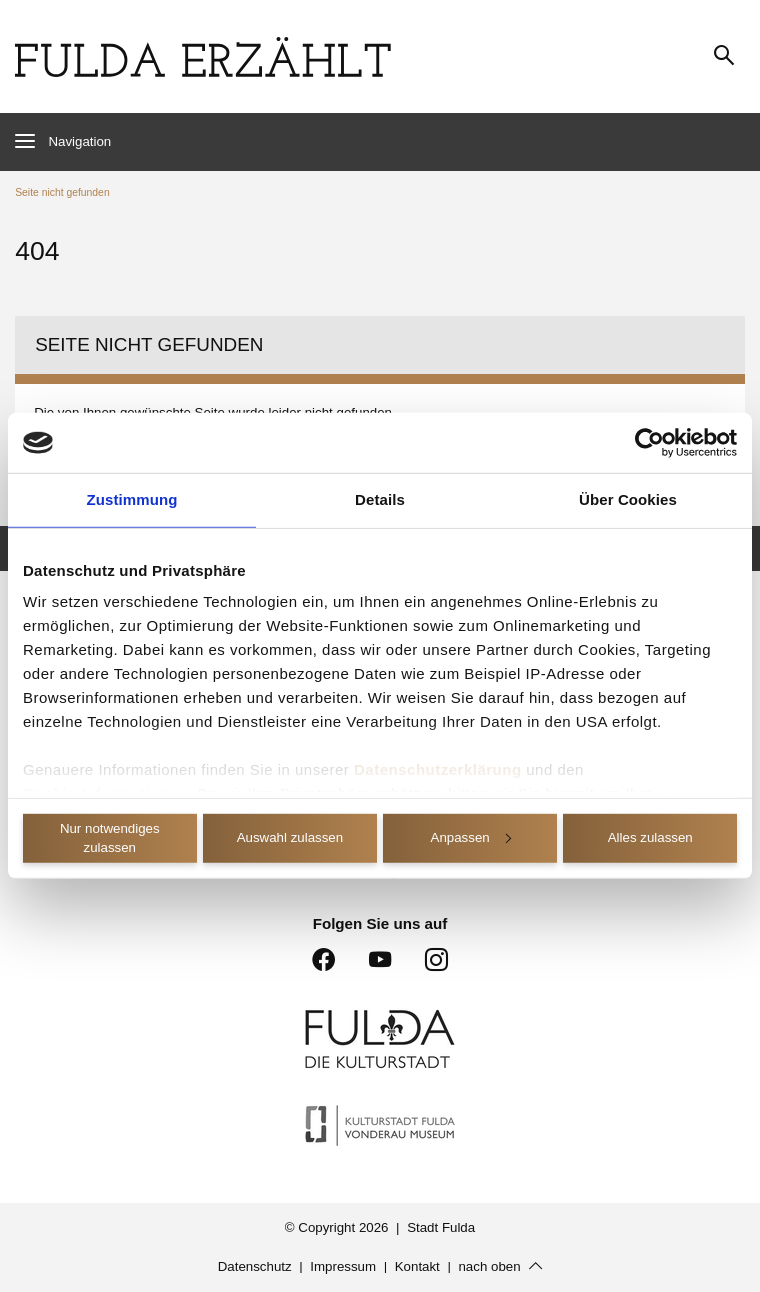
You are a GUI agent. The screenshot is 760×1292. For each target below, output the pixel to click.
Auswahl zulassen (290, 837)
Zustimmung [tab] (132, 499)
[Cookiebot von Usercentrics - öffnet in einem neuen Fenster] (649, 443)
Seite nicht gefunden (62, 192)
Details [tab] (380, 499)
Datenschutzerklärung (438, 769)
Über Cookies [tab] (628, 499)
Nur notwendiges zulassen (110, 837)
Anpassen (471, 837)
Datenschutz (255, 1266)
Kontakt (417, 1266)
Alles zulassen (650, 837)
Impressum (343, 1266)
